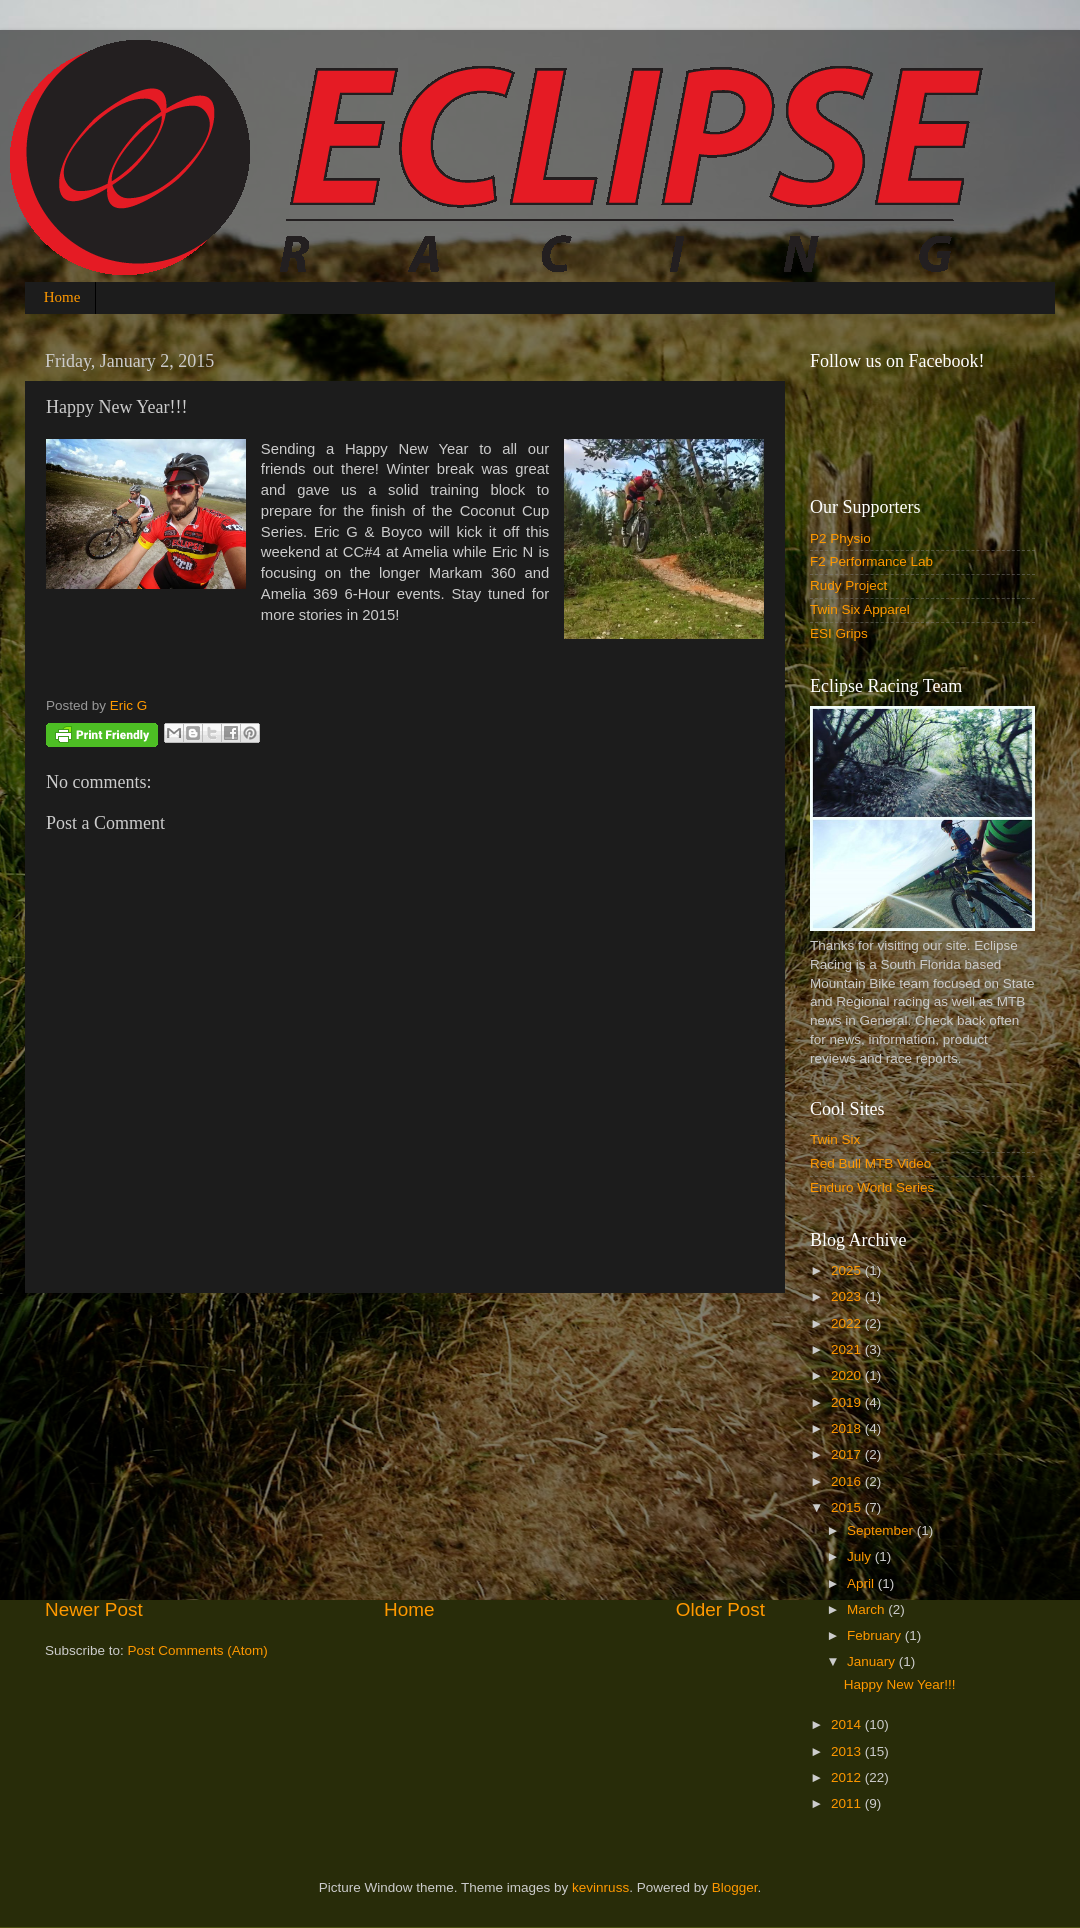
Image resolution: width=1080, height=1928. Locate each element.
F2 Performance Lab (871, 561)
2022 (848, 1323)
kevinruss (600, 1887)
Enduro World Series (872, 1187)
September (882, 1530)
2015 (848, 1507)
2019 (848, 1402)
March (867, 1609)
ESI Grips (839, 633)
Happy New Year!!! (900, 1684)
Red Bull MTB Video (870, 1163)
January (873, 1661)
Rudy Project (848, 585)
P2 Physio (840, 538)
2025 (848, 1270)
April (862, 1583)
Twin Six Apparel (860, 609)
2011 (848, 1803)
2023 (848, 1296)
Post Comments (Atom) (198, 1650)
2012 (848, 1777)
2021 (848, 1349)
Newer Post (94, 1609)
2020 (848, 1375)
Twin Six (835, 1139)
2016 (848, 1481)
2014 (848, 1724)
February (876, 1635)
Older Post (720, 1609)
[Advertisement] (405, 1445)
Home (62, 297)
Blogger (735, 1887)
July (861, 1556)
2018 (848, 1428)
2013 (848, 1751)
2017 (848, 1454)
